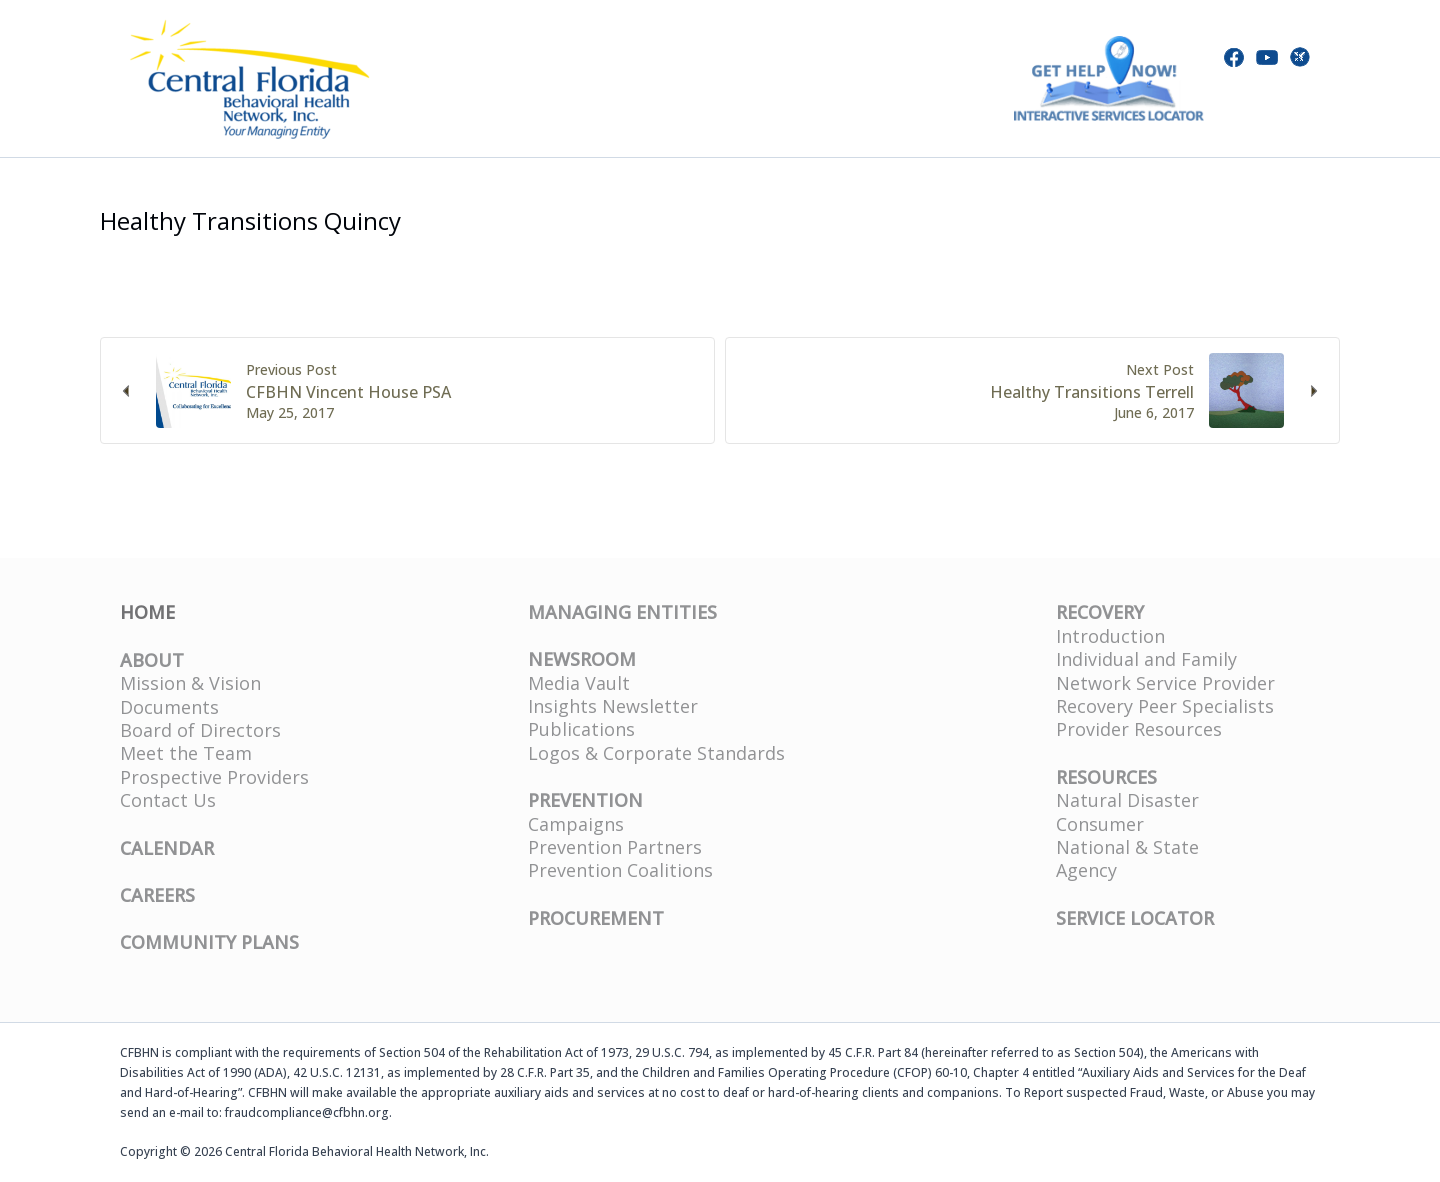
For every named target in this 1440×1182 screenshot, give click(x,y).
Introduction (1110, 636)
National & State (1127, 847)
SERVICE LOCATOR (1135, 918)
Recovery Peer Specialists (1165, 706)
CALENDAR (167, 848)
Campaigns (576, 824)
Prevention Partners (615, 847)
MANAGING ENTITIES (622, 612)
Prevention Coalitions (620, 870)
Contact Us (168, 800)
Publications (581, 729)
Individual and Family (1146, 659)
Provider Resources (1139, 729)
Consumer (1100, 824)
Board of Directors (200, 730)
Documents (169, 707)
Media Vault (579, 683)
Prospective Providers (214, 777)
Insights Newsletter (613, 706)
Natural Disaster (1127, 800)
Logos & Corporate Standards (656, 753)
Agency (1086, 870)
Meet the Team (186, 753)
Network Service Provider (1165, 683)
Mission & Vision (190, 683)
